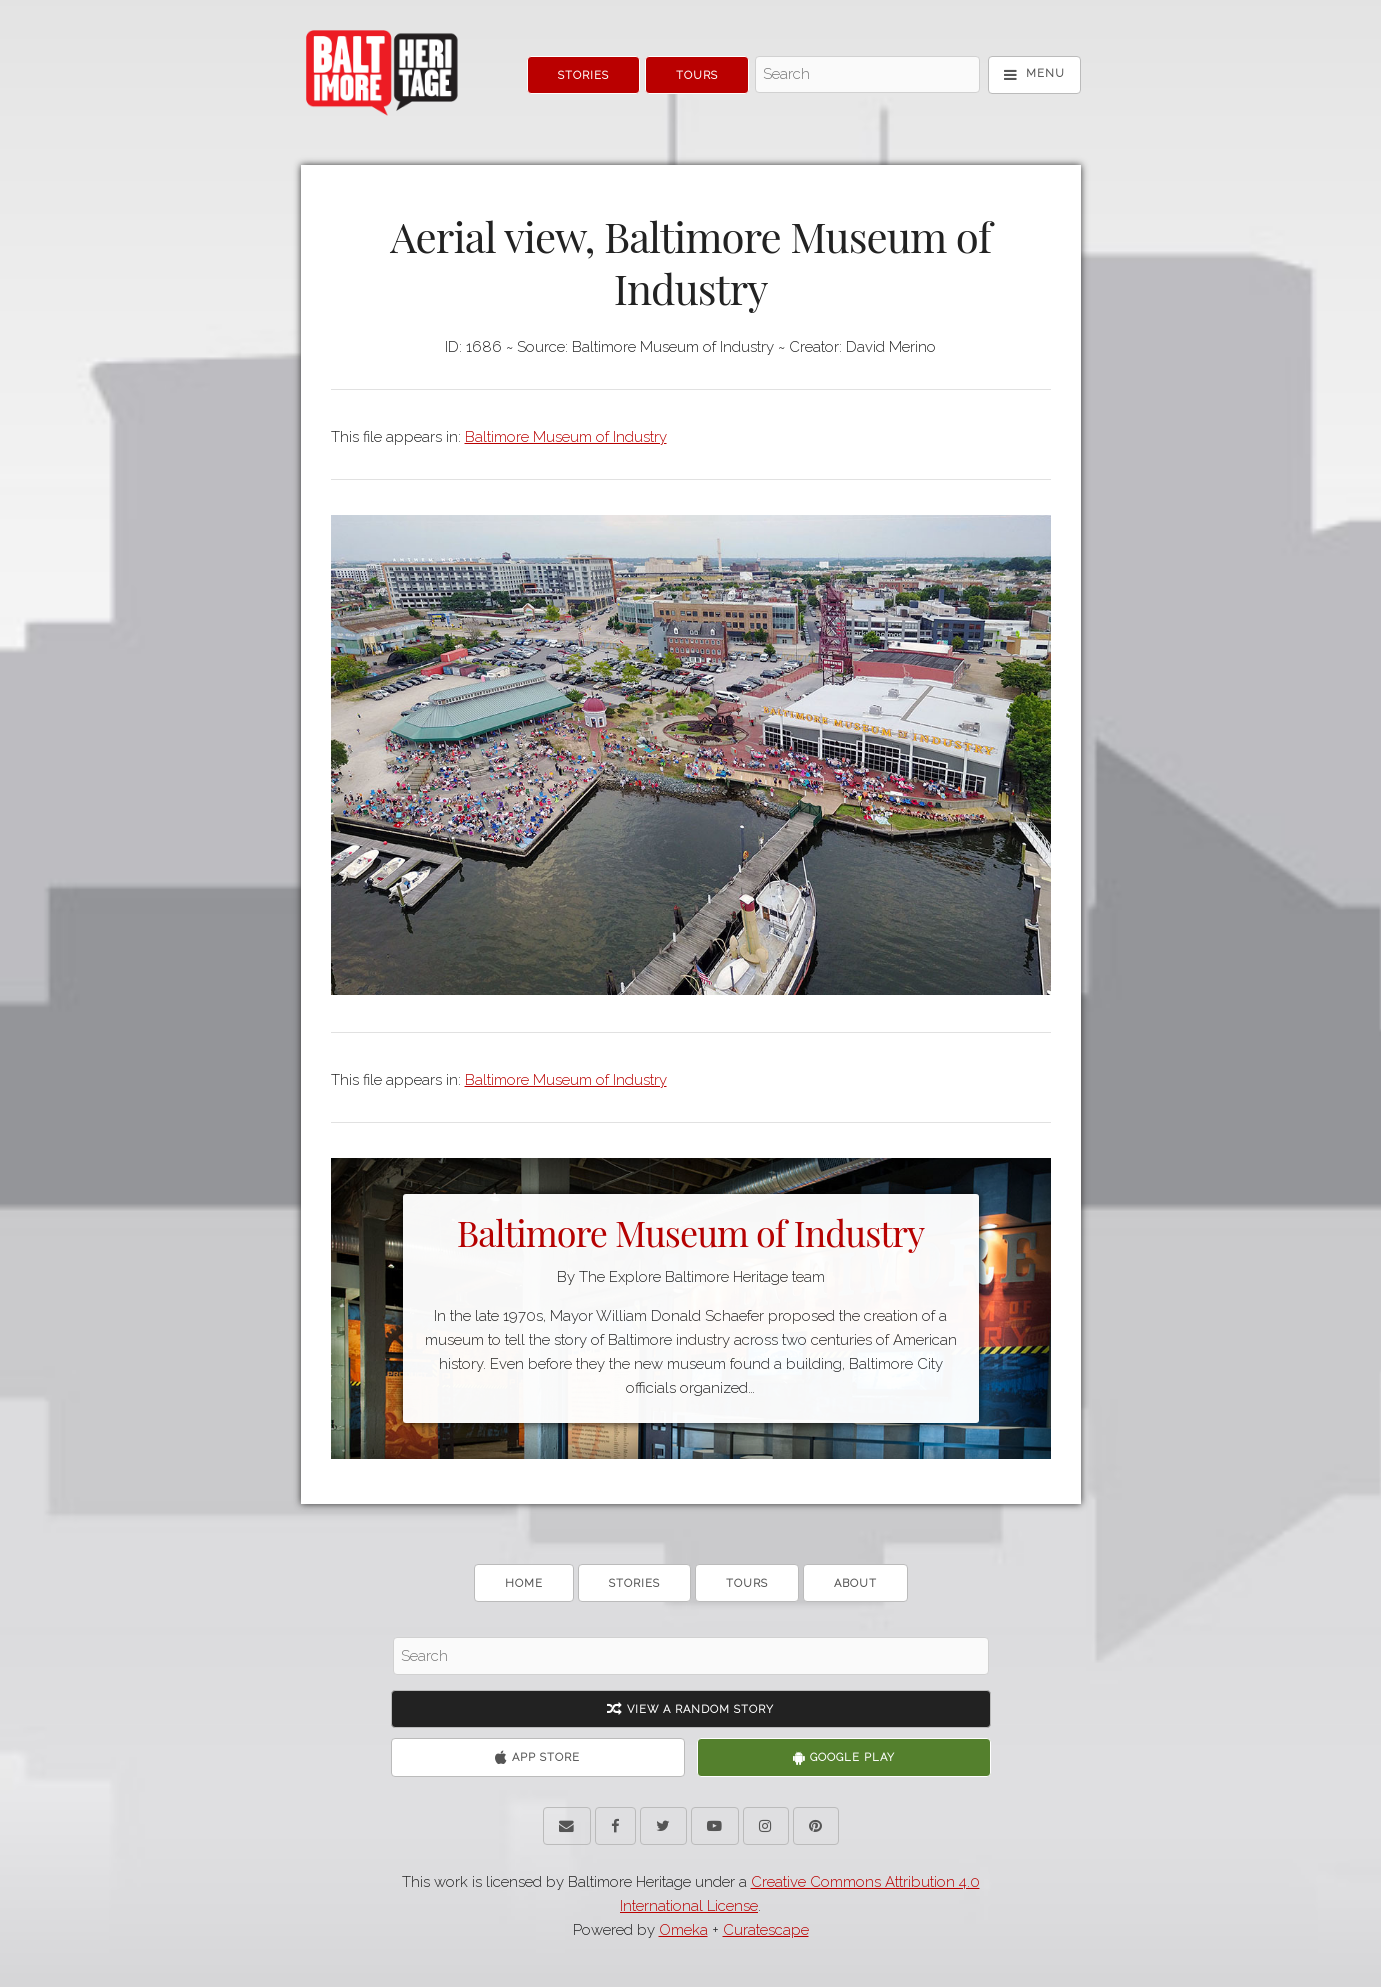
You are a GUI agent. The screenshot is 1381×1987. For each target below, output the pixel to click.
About (855, 1583)
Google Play (844, 1757)
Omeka (683, 1930)
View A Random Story (690, 1709)
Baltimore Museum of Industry (566, 437)
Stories (583, 75)
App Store (537, 1757)
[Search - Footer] (691, 1656)
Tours (697, 75)
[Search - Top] (867, 75)
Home (524, 1583)
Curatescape (766, 1930)
